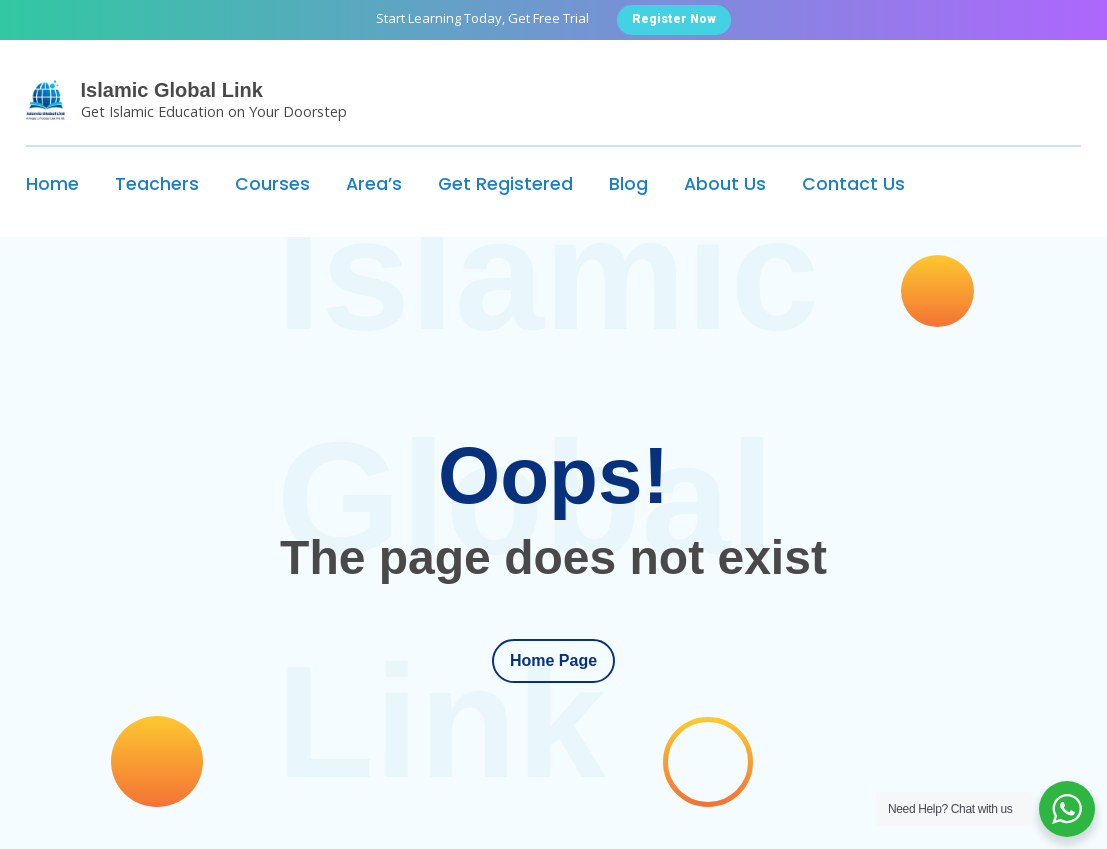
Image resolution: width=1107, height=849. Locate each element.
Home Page (553, 660)
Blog (628, 184)
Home (52, 184)
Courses (272, 184)
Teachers (157, 184)
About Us (725, 184)
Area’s (374, 184)
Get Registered (505, 184)
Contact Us (853, 184)
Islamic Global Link (172, 90)
